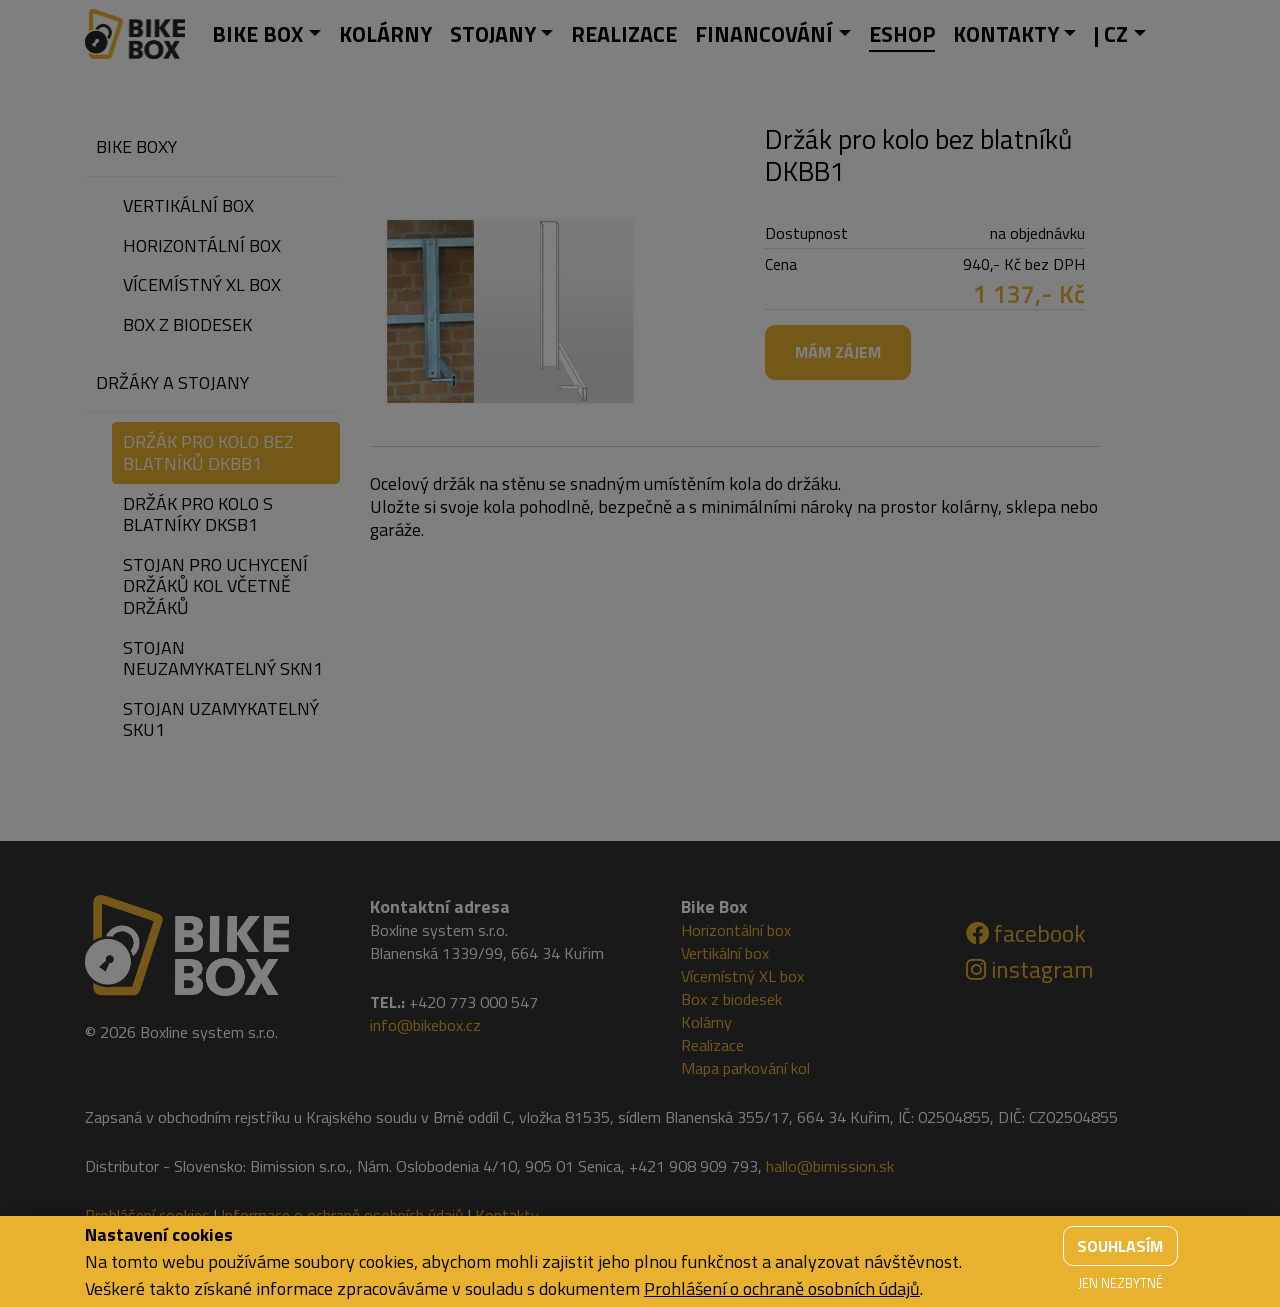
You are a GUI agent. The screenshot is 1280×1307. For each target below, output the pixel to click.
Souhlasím (1120, 1246)
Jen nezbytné (1120, 1283)
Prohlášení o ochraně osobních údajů (782, 1288)
